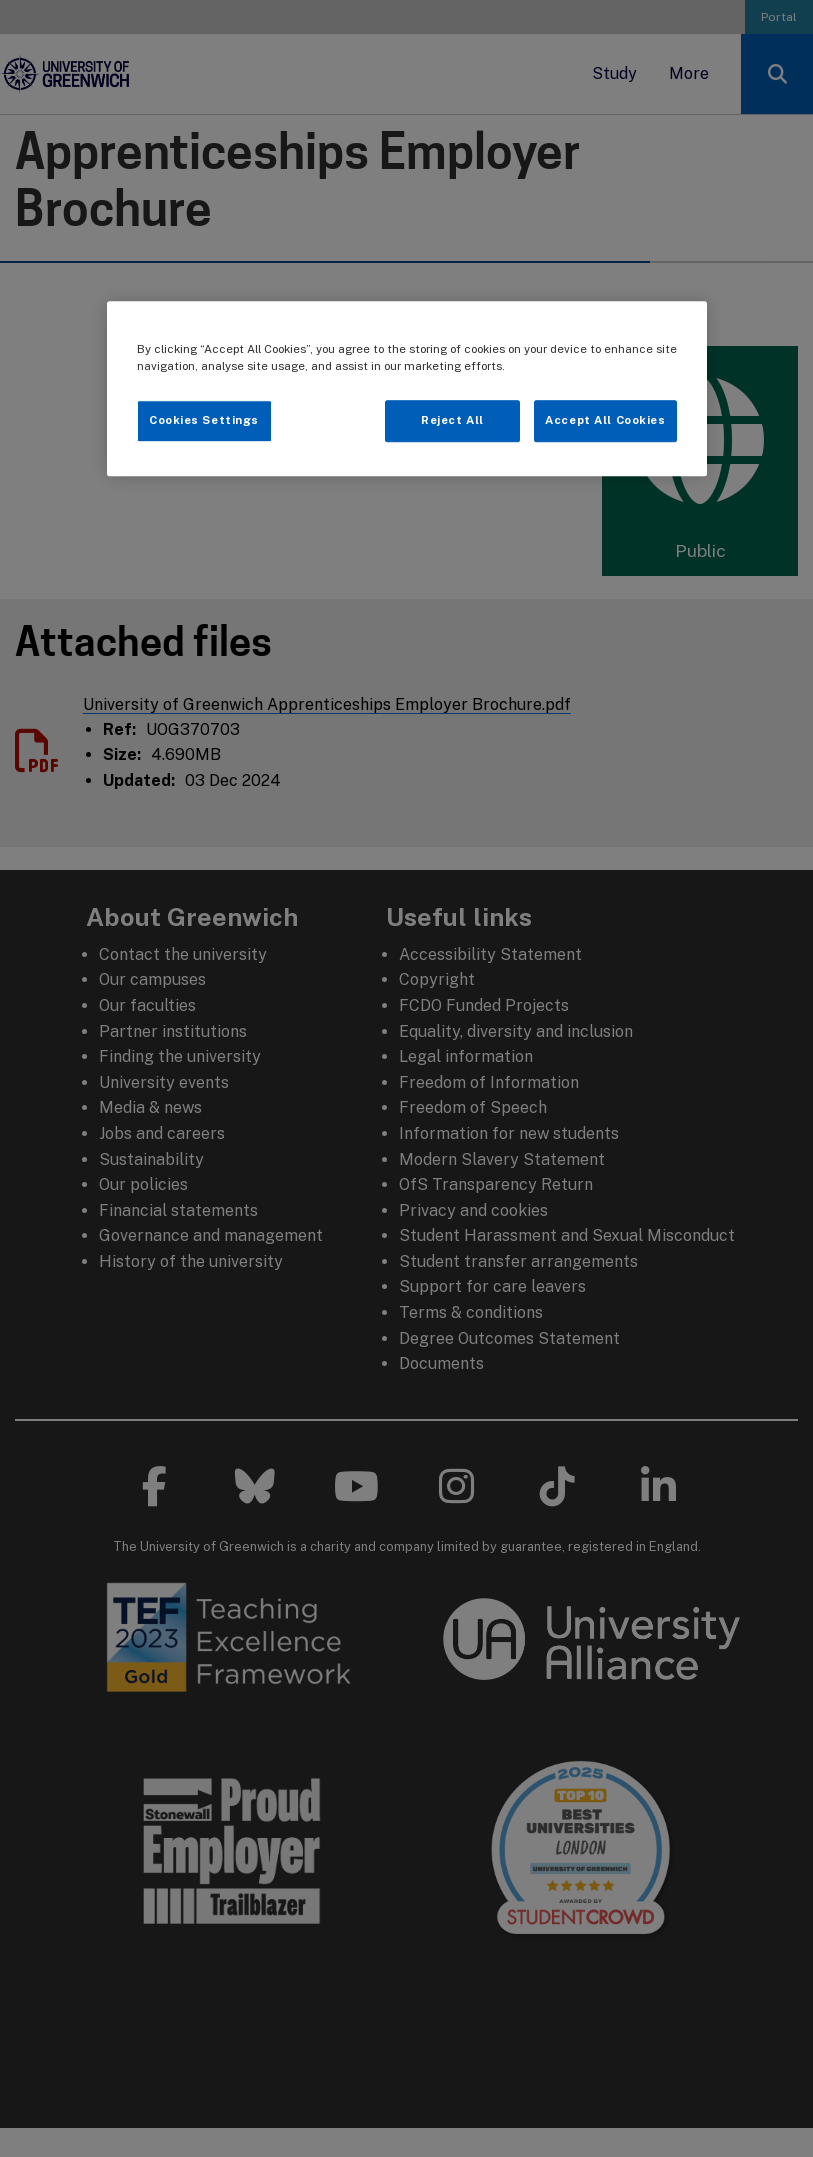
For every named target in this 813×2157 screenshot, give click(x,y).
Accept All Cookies (605, 420)
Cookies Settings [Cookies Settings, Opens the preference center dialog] (204, 420)
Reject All (452, 420)
